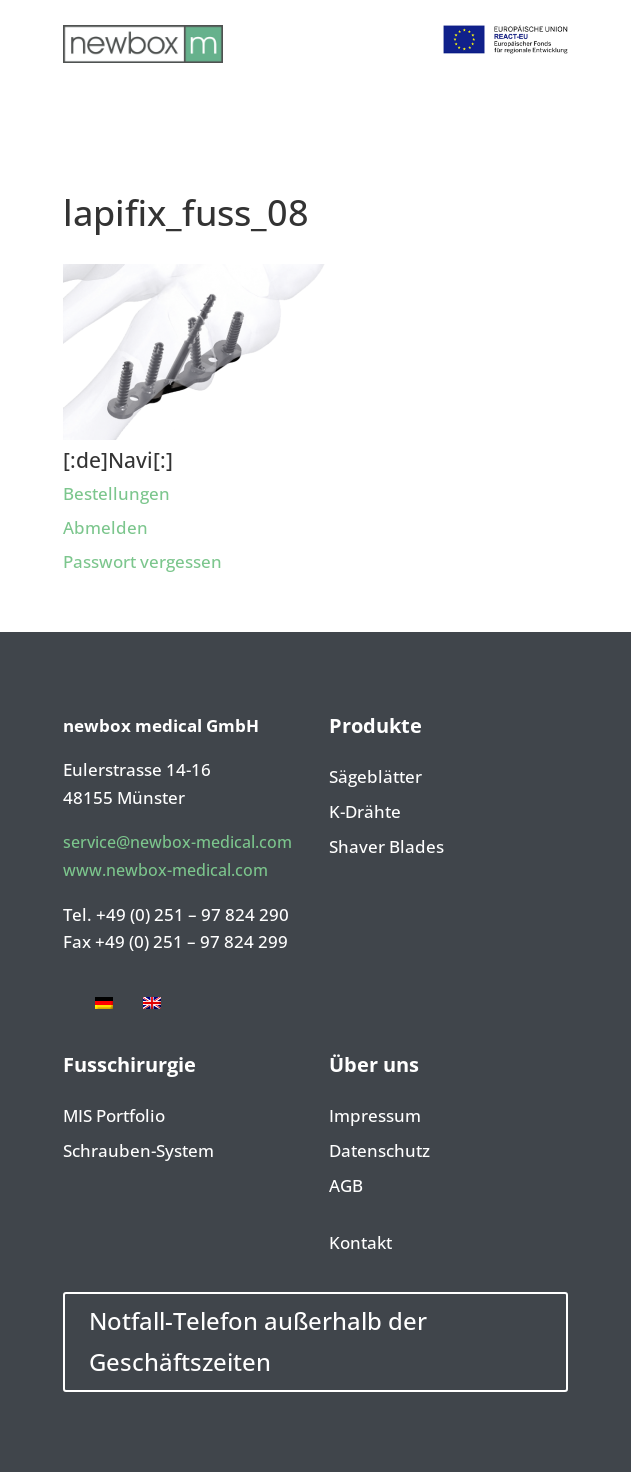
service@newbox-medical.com (177, 842)
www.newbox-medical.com (165, 870)
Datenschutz (379, 1152)
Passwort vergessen (142, 561)
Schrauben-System (138, 1152)
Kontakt (360, 1244)
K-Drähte (365, 813)
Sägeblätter (375, 778)
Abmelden (105, 527)
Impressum (375, 1117)
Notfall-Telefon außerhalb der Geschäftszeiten (258, 1341)
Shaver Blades (386, 848)
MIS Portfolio (114, 1117)
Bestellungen (116, 493)
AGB (346, 1187)
